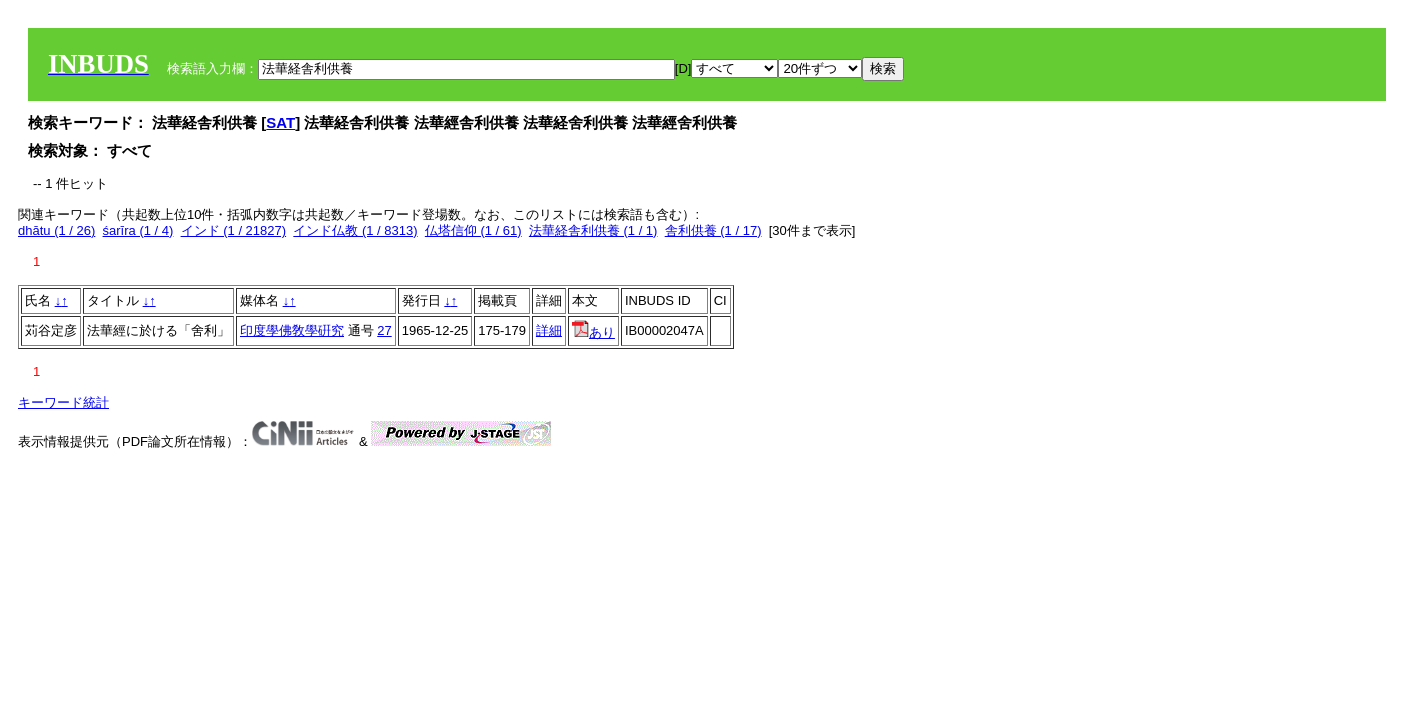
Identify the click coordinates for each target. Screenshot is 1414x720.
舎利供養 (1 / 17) (713, 230)
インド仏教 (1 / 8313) (355, 230)
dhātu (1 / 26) (56, 230)
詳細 (549, 330)
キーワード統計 (63, 402)
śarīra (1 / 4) (138, 230)
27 (384, 330)
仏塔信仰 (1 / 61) (473, 230)
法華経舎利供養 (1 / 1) (593, 230)
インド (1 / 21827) (234, 230)
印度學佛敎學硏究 (292, 330)
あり (593, 332)
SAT (280, 122)
